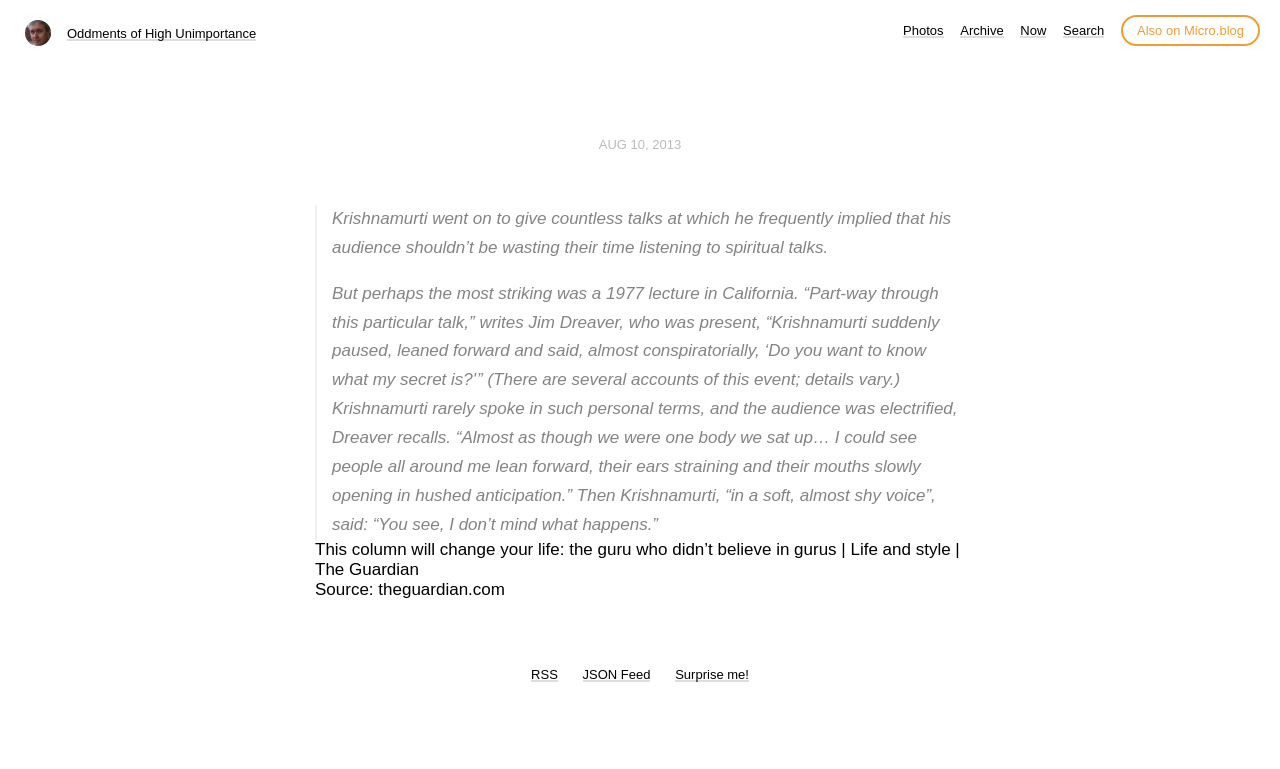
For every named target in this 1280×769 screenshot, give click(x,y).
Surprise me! (712, 674)
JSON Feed (617, 674)
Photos (923, 30)
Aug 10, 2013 (640, 144)
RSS (544, 674)
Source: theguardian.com (410, 589)
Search (1083, 30)
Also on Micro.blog (1190, 30)
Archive (981, 30)
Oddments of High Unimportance (161, 33)
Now (1033, 30)
